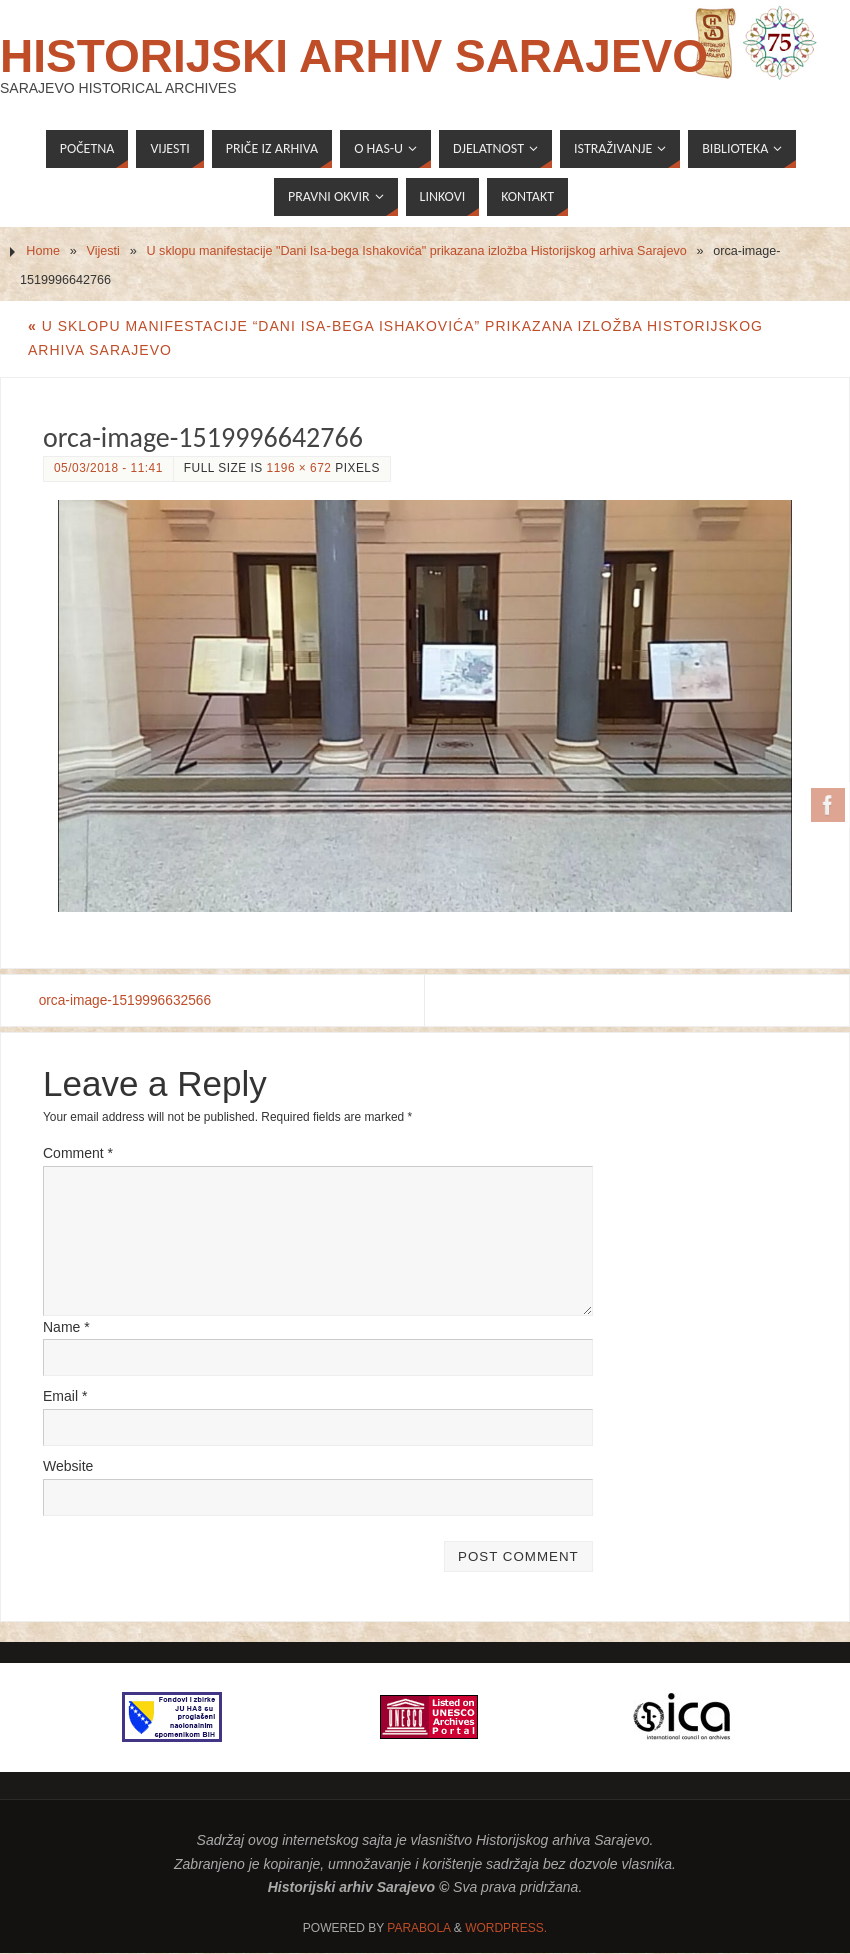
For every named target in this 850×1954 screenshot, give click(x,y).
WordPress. (506, 1929)
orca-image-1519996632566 (131, 1000)
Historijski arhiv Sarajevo (354, 56)
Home (43, 251)
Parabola (418, 1929)
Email (65, 1397)
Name (66, 1327)
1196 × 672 (299, 468)
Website (68, 1467)
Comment (78, 1153)
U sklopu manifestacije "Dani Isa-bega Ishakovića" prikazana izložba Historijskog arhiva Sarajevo (416, 251)
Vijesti (103, 251)
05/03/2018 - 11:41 (108, 468)
